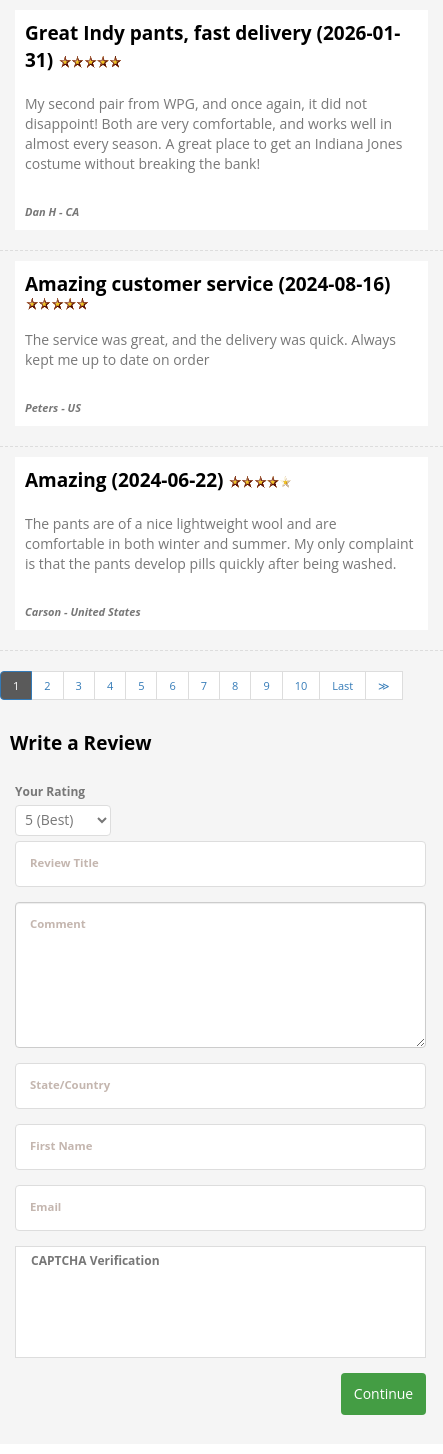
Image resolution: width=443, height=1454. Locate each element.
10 (301, 685)
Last (342, 685)
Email (45, 1206)
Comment (58, 923)
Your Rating (50, 791)
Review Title (64, 862)
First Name (61, 1145)
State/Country (70, 1084)
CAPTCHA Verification (95, 1260)
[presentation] (156, 1313)
